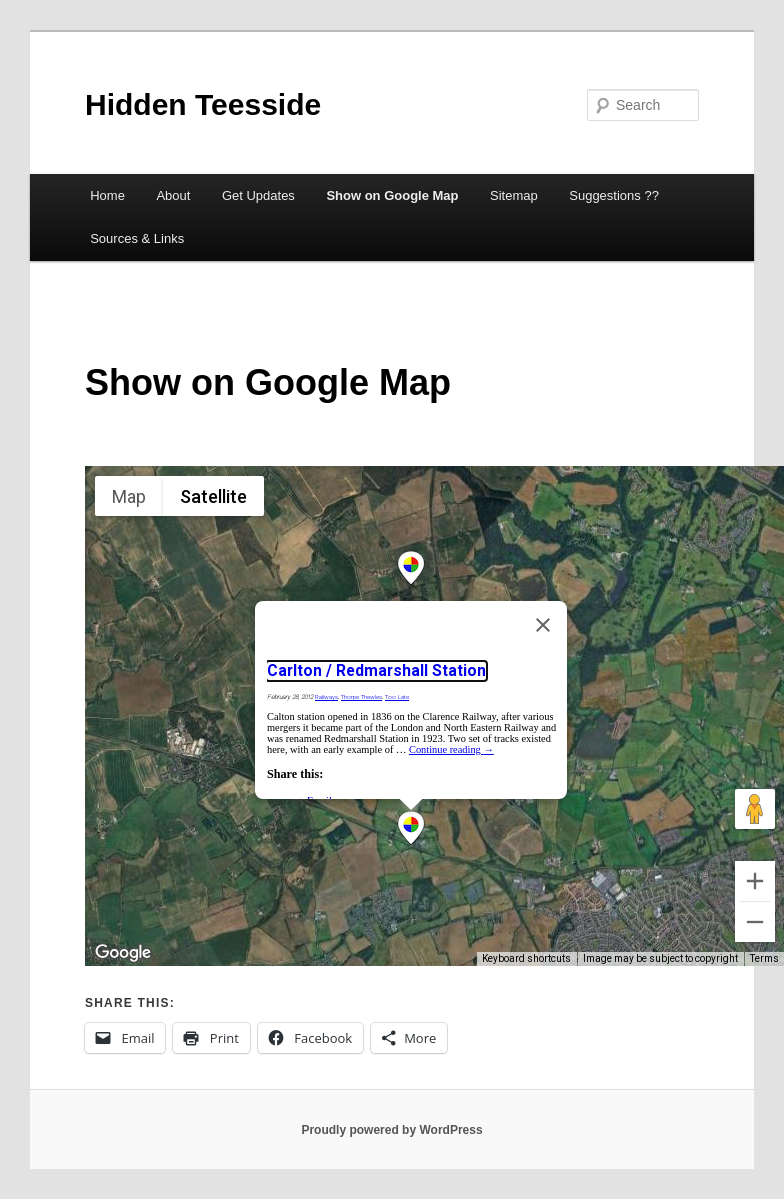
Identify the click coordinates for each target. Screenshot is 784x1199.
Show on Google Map (392, 195)
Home (107, 195)
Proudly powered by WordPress (391, 1130)
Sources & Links (137, 238)
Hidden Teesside (203, 104)
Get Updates (258, 195)
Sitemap (514, 195)
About (173, 195)
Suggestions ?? (614, 195)
